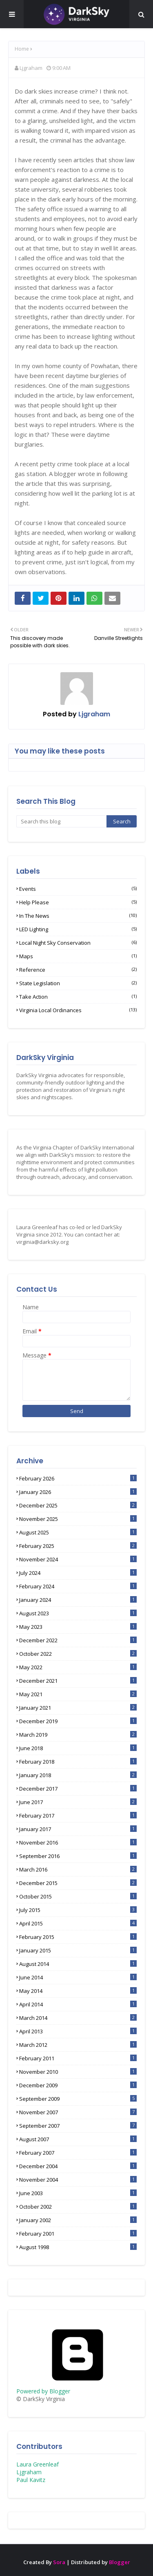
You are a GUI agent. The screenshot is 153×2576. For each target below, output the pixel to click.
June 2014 (78, 1977)
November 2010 (78, 2071)
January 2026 (78, 1492)
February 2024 (78, 1586)
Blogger (119, 2562)
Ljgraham (31, 68)
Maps (78, 956)
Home (22, 48)
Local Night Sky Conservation (78, 942)
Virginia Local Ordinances (78, 1010)
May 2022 (78, 1667)
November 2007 (78, 2112)
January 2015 (78, 1950)
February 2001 (78, 2233)
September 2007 (78, 2125)
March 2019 (78, 1734)
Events (78, 888)
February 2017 (78, 1815)
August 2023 (78, 1613)
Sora (59, 2562)
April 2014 (78, 2004)
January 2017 (78, 1829)
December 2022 (78, 1640)
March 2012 (78, 2044)
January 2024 (78, 1599)
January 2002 (78, 2220)
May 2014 (78, 1991)
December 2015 (78, 1883)
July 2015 (78, 1910)
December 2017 (78, 1788)
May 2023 (78, 1626)
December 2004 (78, 2166)
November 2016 (78, 1842)
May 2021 (78, 1694)
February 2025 (78, 1546)
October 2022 (78, 1653)
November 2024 (78, 1559)
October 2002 (78, 2206)
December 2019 (78, 1721)
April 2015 (78, 1923)
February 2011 (78, 2058)
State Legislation (78, 983)
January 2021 (78, 1707)
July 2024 (78, 1572)
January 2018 (78, 1775)
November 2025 (78, 1519)
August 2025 (78, 1532)
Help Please (78, 902)
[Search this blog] (61, 821)
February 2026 (78, 1478)
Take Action (78, 996)
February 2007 (78, 2152)
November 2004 (78, 2179)
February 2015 (78, 1937)
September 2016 (78, 1856)
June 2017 (78, 1802)
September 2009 (78, 2098)
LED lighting (78, 929)
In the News (78, 915)
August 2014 (78, 1964)
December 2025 (78, 1505)
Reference (78, 969)
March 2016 (78, 1869)
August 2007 (78, 2139)
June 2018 (78, 1748)
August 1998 (78, 2247)
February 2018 (78, 1761)
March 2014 (78, 2017)
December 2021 (78, 1680)
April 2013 (78, 2031)
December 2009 (78, 2085)
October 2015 (78, 1896)
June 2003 (78, 2193)
